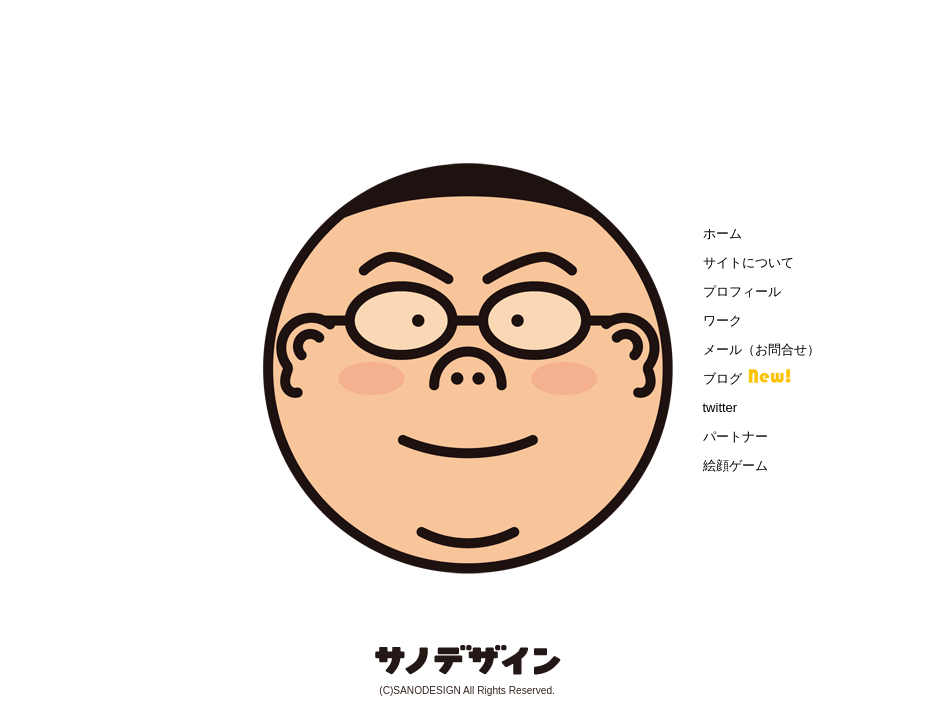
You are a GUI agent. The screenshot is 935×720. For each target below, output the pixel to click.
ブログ (722, 378)
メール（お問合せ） (761, 349)
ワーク (722, 320)
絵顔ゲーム (735, 465)
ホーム (722, 233)
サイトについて (748, 262)
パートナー (735, 436)
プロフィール (742, 291)
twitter (720, 407)
